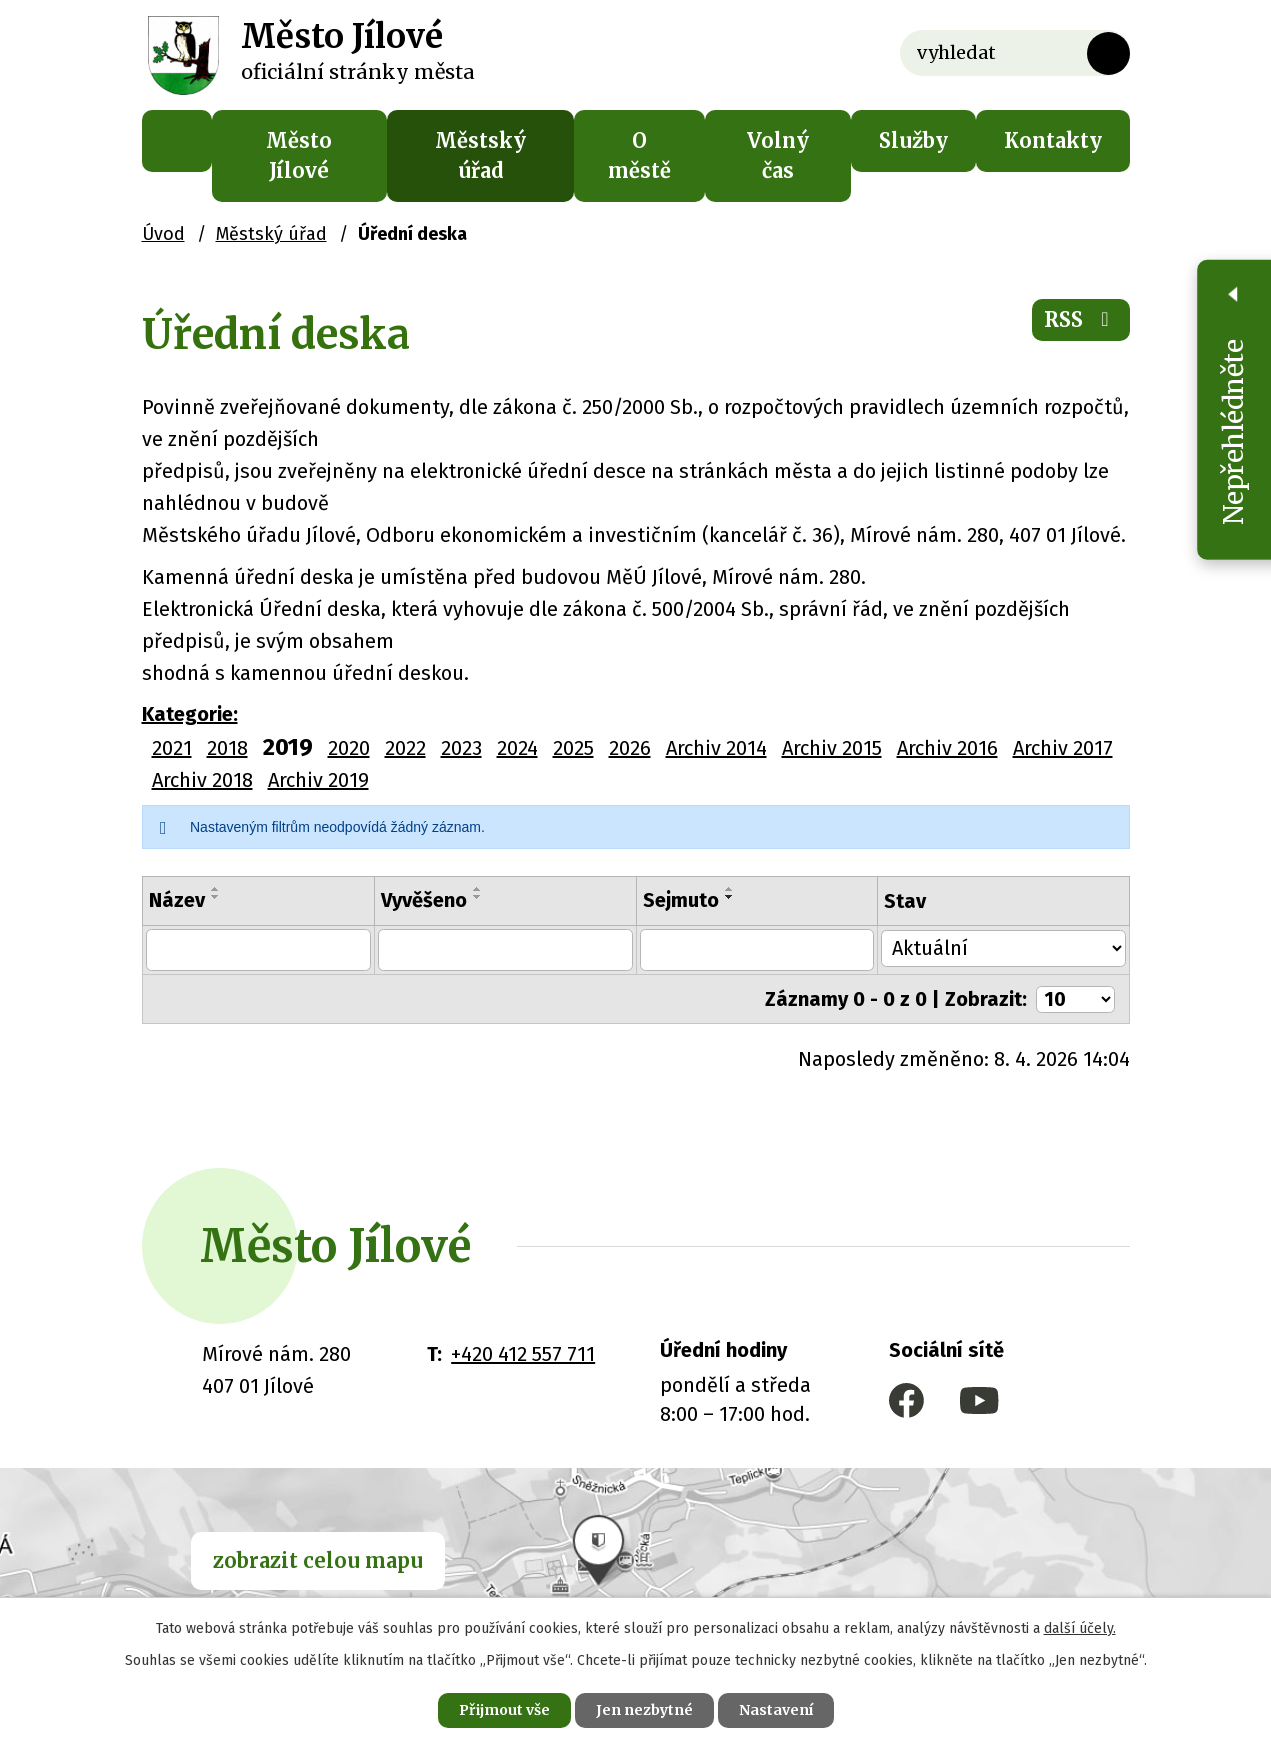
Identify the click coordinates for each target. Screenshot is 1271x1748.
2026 (630, 748)
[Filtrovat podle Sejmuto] (758, 950)
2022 (405, 748)
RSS (1081, 319)
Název (177, 900)
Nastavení (776, 1710)
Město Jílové (299, 155)
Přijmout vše (504, 1710)
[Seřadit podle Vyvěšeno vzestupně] (474, 889)
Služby (913, 140)
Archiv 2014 (716, 748)
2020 (349, 748)
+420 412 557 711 (523, 1354)
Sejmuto (681, 900)
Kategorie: (190, 714)
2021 (172, 748)
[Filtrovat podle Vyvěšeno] (503, 950)
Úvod (177, 141)
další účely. (1080, 1628)
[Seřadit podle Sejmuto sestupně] (730, 897)
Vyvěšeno (420, 900)
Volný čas (778, 155)
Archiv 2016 (947, 748)
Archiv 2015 (832, 748)
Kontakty (1053, 140)
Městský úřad (480, 155)
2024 (517, 748)
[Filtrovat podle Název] (257, 950)
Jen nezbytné (644, 1710)
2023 (461, 748)
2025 (573, 748)
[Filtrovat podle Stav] (1004, 948)
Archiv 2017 (1063, 748)
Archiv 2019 (318, 780)
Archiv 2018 (202, 780)
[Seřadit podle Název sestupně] (216, 897)
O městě (639, 155)
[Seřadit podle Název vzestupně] (216, 889)
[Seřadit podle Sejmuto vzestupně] (730, 889)
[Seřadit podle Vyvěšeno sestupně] (474, 897)
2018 (227, 748)
